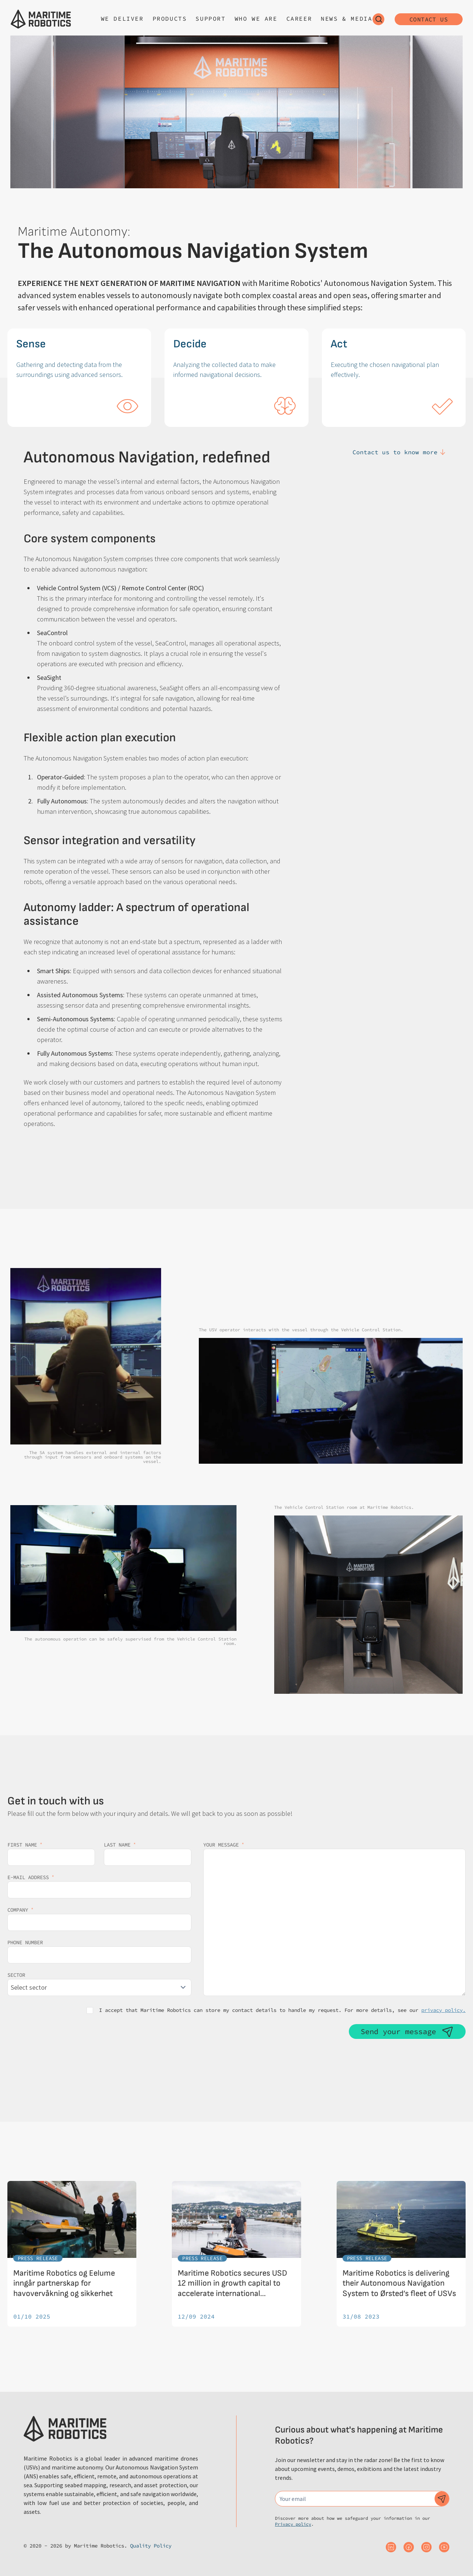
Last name (120, 1844)
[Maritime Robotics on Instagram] (426, 2547)
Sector (16, 1974)
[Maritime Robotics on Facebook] (409, 2547)
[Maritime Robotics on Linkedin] (391, 2547)
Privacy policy (293, 2524)
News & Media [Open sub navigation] (346, 18)
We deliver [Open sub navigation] (122, 18)
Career (299, 18)
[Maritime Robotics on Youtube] (444, 2547)
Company (20, 1909)
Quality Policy (150, 2545)
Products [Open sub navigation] (170, 18)
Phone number (25, 1942)
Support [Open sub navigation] (210, 18)
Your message (223, 1844)
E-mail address (30, 1877)
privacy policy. (443, 2010)
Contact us (428, 19)
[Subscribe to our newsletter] (442, 2498)
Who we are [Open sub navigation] (256, 18)
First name (24, 1844)
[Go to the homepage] (41, 19)
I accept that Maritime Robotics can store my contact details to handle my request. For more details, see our (282, 2010)
